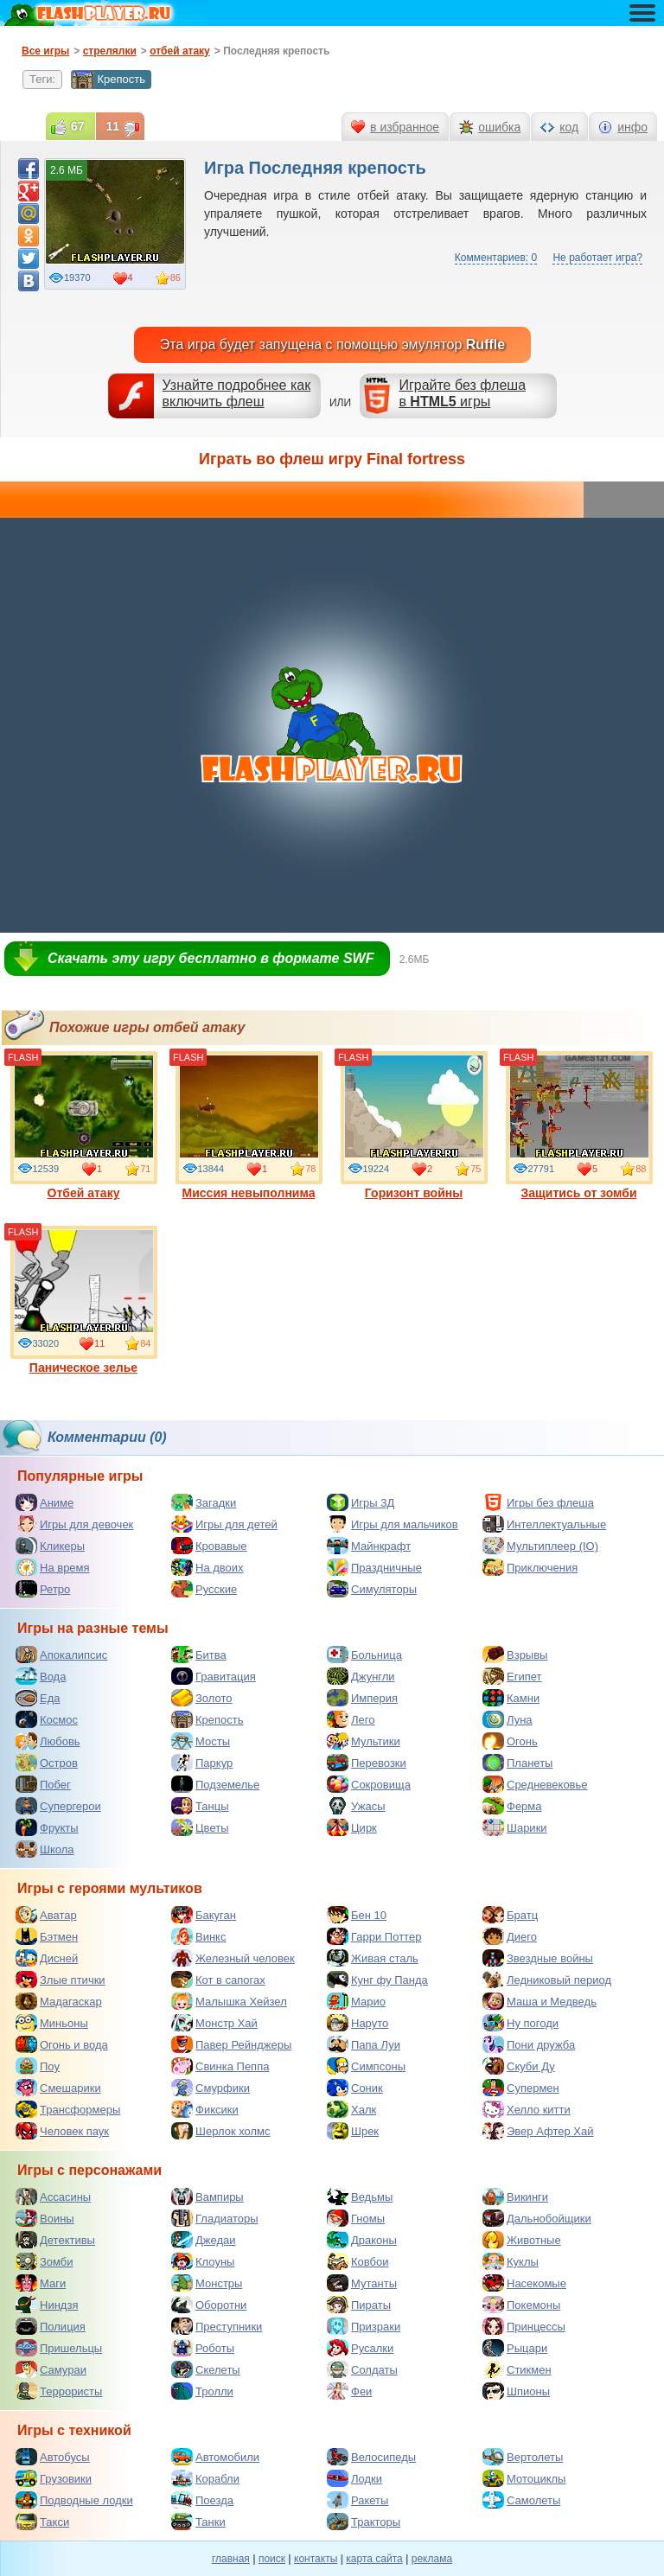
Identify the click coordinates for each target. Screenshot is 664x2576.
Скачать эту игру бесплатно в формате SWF (211, 958)
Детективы (55, 2239)
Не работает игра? (597, 258)
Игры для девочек (74, 1524)
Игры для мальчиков (392, 1524)
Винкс (198, 1936)
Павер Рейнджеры (231, 2044)
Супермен (520, 2087)
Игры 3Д (360, 1502)
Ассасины (53, 2196)
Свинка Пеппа (220, 2066)
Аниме (44, 1502)
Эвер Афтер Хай (537, 2130)
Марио (356, 2001)
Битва (199, 1654)
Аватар (46, 1914)
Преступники (216, 2326)
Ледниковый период (546, 1979)
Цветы (199, 1827)
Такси (42, 2521)
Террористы (59, 2391)
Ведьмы (360, 2196)
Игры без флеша (538, 1502)
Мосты (200, 1741)
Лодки (354, 2478)
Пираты (359, 2304)
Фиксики (205, 2109)
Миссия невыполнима (249, 1125)
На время (53, 1567)
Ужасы (356, 1805)
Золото (202, 1697)
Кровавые (209, 1545)
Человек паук (62, 2130)
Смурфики (210, 2087)
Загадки (203, 1502)
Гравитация (213, 1676)
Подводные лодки (74, 2500)
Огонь (510, 1741)
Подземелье (215, 1784)
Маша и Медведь (539, 2001)
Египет (511, 1676)
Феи (349, 2391)
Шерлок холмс (221, 2130)
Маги (41, 2283)
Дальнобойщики (536, 2218)
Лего (350, 1719)
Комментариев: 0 (496, 258)
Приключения (530, 1567)
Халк (351, 2109)
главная (231, 2559)
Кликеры (50, 1545)
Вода (41, 1676)
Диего (509, 1936)
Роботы (202, 2347)
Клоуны (202, 2261)
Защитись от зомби (579, 1125)
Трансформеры (68, 2109)
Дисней (47, 1958)
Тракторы (363, 2521)
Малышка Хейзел (229, 2001)
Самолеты (521, 2500)
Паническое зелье (83, 1300)
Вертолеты (522, 2456)
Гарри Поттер (374, 1936)
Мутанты (362, 2283)
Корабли (205, 2478)
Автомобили (215, 2456)
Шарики (514, 1827)
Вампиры (207, 2196)
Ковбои (358, 2261)
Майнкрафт (369, 1545)
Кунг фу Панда (377, 1979)
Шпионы (516, 2391)
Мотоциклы (523, 2478)
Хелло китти (526, 2109)
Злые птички (60, 1979)
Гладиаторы (215, 2218)
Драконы (362, 2239)
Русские (204, 1588)
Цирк (352, 1827)
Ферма (512, 1805)
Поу (38, 2066)
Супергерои (58, 1805)
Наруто (357, 2022)
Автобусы (53, 2456)
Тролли (202, 2391)
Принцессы (523, 2326)
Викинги (515, 2196)
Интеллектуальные (544, 1524)
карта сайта (374, 2559)
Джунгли (361, 1676)
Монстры (206, 2283)
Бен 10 (356, 1914)
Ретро (43, 1588)
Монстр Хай (214, 2022)
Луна (507, 1719)
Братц (510, 1914)
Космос (47, 1719)
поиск (272, 2559)
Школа (45, 1849)
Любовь (48, 1741)
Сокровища (369, 1784)
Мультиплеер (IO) (540, 1545)
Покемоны (521, 2304)
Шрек (353, 2130)
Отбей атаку (83, 1125)
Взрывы (514, 1654)
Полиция (51, 2326)
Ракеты (357, 2500)
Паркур (202, 1762)
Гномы (356, 2218)
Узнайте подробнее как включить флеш (237, 393)
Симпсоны (366, 2066)
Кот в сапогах (218, 1979)
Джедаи (203, 2239)
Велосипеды (371, 2456)
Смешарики (58, 2087)
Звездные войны (537, 1958)
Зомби (44, 2261)
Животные (521, 2239)
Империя (362, 1697)
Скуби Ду (518, 2066)
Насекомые (524, 2283)
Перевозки (366, 1762)
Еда (38, 1697)
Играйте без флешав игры (462, 393)
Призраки (363, 2326)
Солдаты (362, 2369)
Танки (198, 2521)
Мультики (363, 1741)
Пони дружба (528, 2044)
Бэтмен (47, 1936)
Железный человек (233, 1958)
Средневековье (535, 1784)
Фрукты (47, 1827)
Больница (364, 1654)
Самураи (51, 2369)
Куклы (510, 2261)
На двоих (207, 1567)
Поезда (202, 2500)
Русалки (360, 2347)
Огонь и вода (62, 2044)
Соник (355, 2087)
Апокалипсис (61, 1654)
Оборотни (208, 2304)
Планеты (517, 1762)
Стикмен (517, 2369)
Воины (45, 2218)
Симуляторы (372, 1588)
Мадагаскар (59, 2001)
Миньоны (52, 2022)
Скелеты (205, 2369)
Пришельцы (59, 2347)
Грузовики (54, 2478)
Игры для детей (224, 1524)
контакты (315, 2559)
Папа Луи (363, 2044)
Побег (43, 1784)
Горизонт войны (414, 1125)
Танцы (200, 1805)
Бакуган (203, 1914)
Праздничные (374, 1567)
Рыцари (514, 2347)
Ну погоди (520, 2022)
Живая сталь (372, 1958)
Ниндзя (47, 2304)
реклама (432, 2559)
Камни (511, 1697)
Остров (47, 1762)
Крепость (108, 79)
